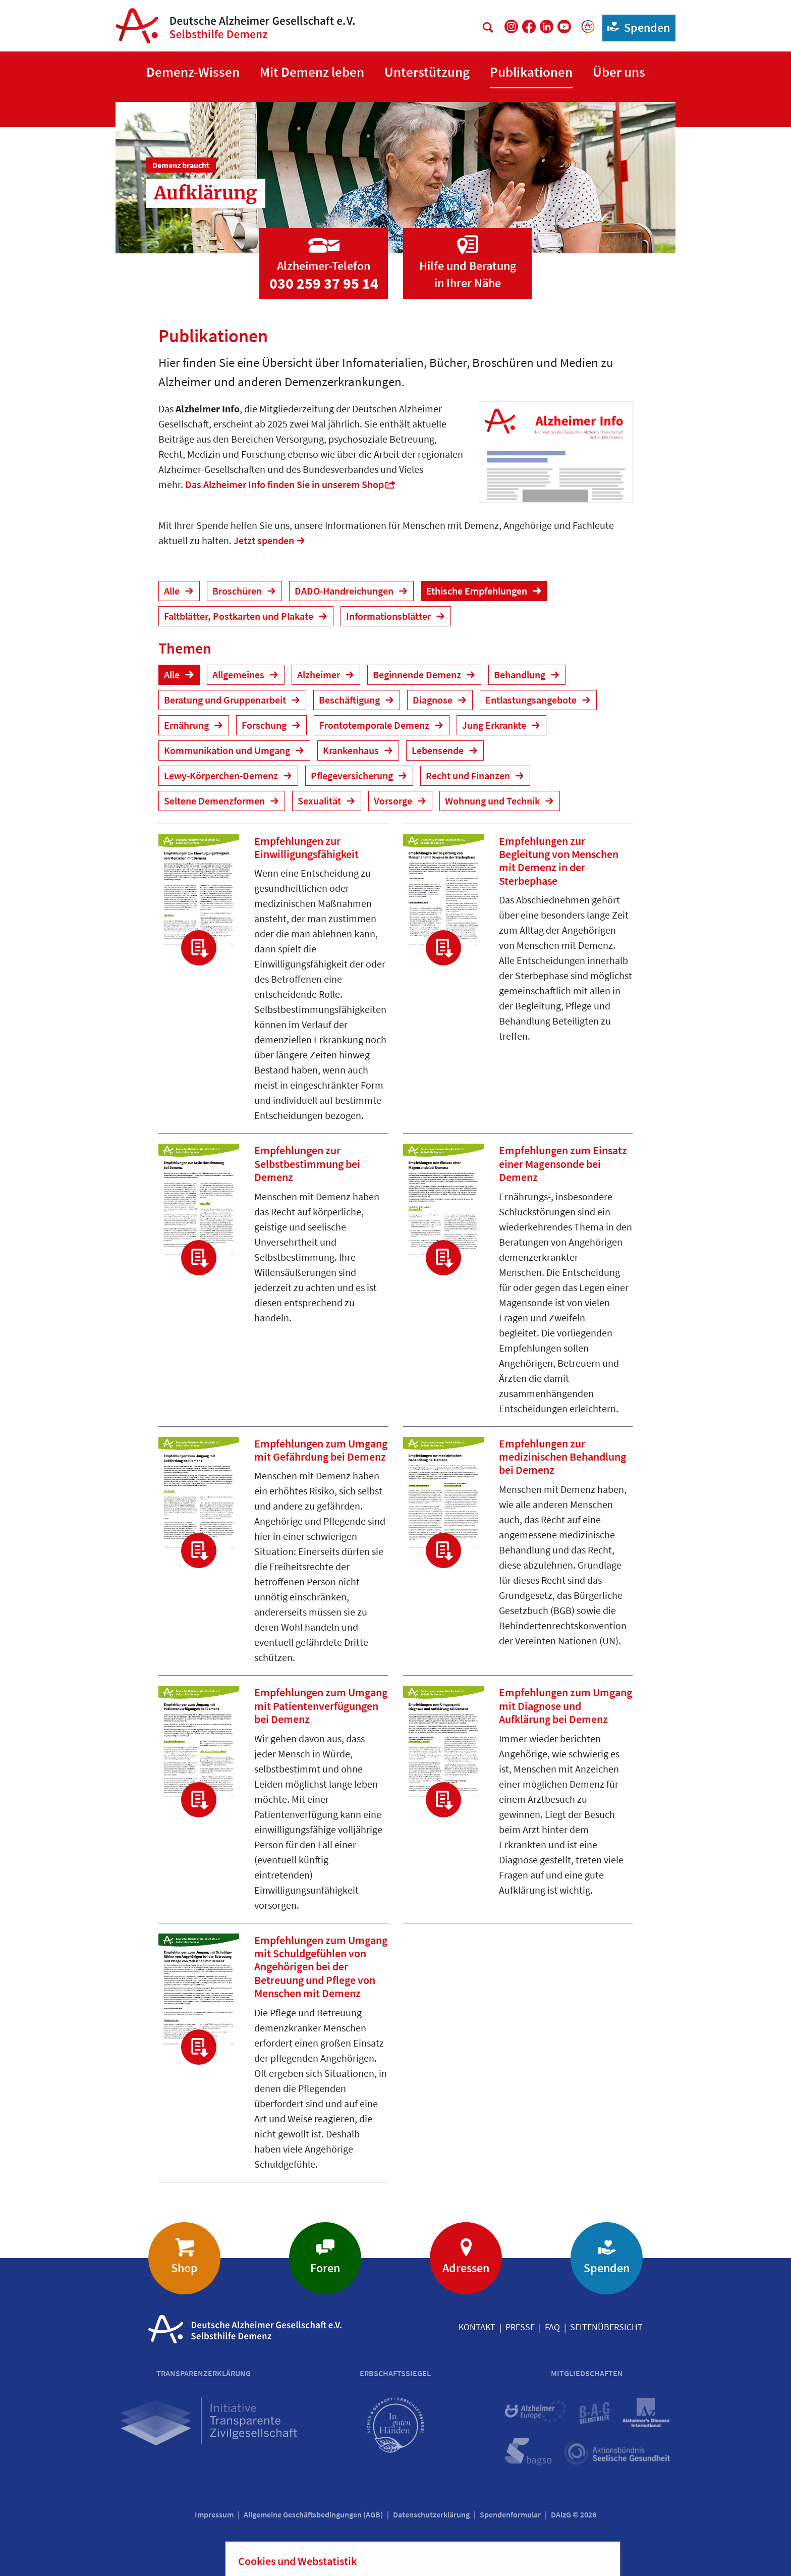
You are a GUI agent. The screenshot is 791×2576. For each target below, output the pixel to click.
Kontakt (477, 2327)
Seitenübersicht (606, 2327)
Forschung (265, 725)
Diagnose (434, 699)
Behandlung (520, 674)
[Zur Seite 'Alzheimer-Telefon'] (323, 254)
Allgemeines (239, 674)
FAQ (552, 2327)
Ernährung (187, 725)
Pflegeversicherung (353, 775)
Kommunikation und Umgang (228, 750)
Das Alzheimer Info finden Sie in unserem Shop (284, 484)
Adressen (465, 2268)
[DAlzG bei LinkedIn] (546, 26)
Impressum (214, 2514)
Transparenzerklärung (203, 2373)
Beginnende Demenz (418, 674)
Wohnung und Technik (493, 800)
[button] (193, 72)
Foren (325, 2268)
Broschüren (238, 590)
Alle (173, 590)
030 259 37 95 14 (323, 283)
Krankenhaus (352, 750)
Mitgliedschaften (587, 2373)
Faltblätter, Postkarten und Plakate (239, 616)
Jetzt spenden (264, 540)
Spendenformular (510, 2514)
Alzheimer (319, 674)
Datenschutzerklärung (431, 2514)
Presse (520, 2327)
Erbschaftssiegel (395, 2373)
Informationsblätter (389, 616)
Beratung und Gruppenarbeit (226, 699)
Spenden (636, 27)
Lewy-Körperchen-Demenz (222, 775)
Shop (184, 2268)
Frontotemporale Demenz (375, 725)
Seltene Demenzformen (215, 800)
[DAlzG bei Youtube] (564, 26)
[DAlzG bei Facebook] (529, 26)
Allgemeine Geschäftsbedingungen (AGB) (313, 2514)
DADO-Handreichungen (345, 590)
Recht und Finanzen (469, 775)
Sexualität (320, 800)
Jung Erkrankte (495, 725)
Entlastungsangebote (532, 699)
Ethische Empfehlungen (477, 590)
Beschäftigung (350, 699)
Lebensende (439, 750)
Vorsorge (394, 800)
